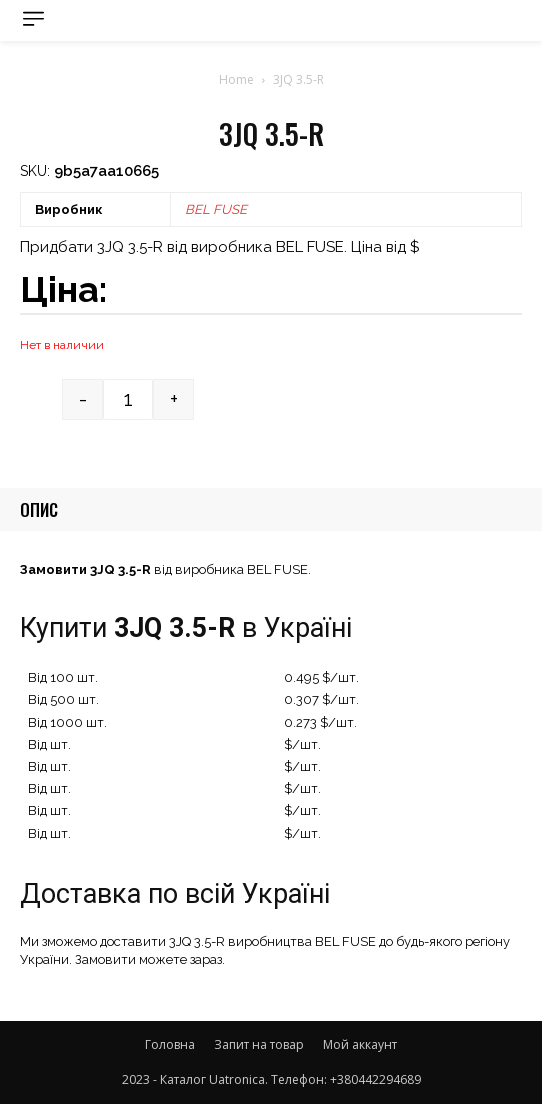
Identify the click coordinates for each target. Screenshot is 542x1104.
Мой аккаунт (360, 1044)
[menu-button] (33, 18)
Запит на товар (259, 1044)
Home (236, 79)
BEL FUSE (216, 209)
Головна (170, 1044)
